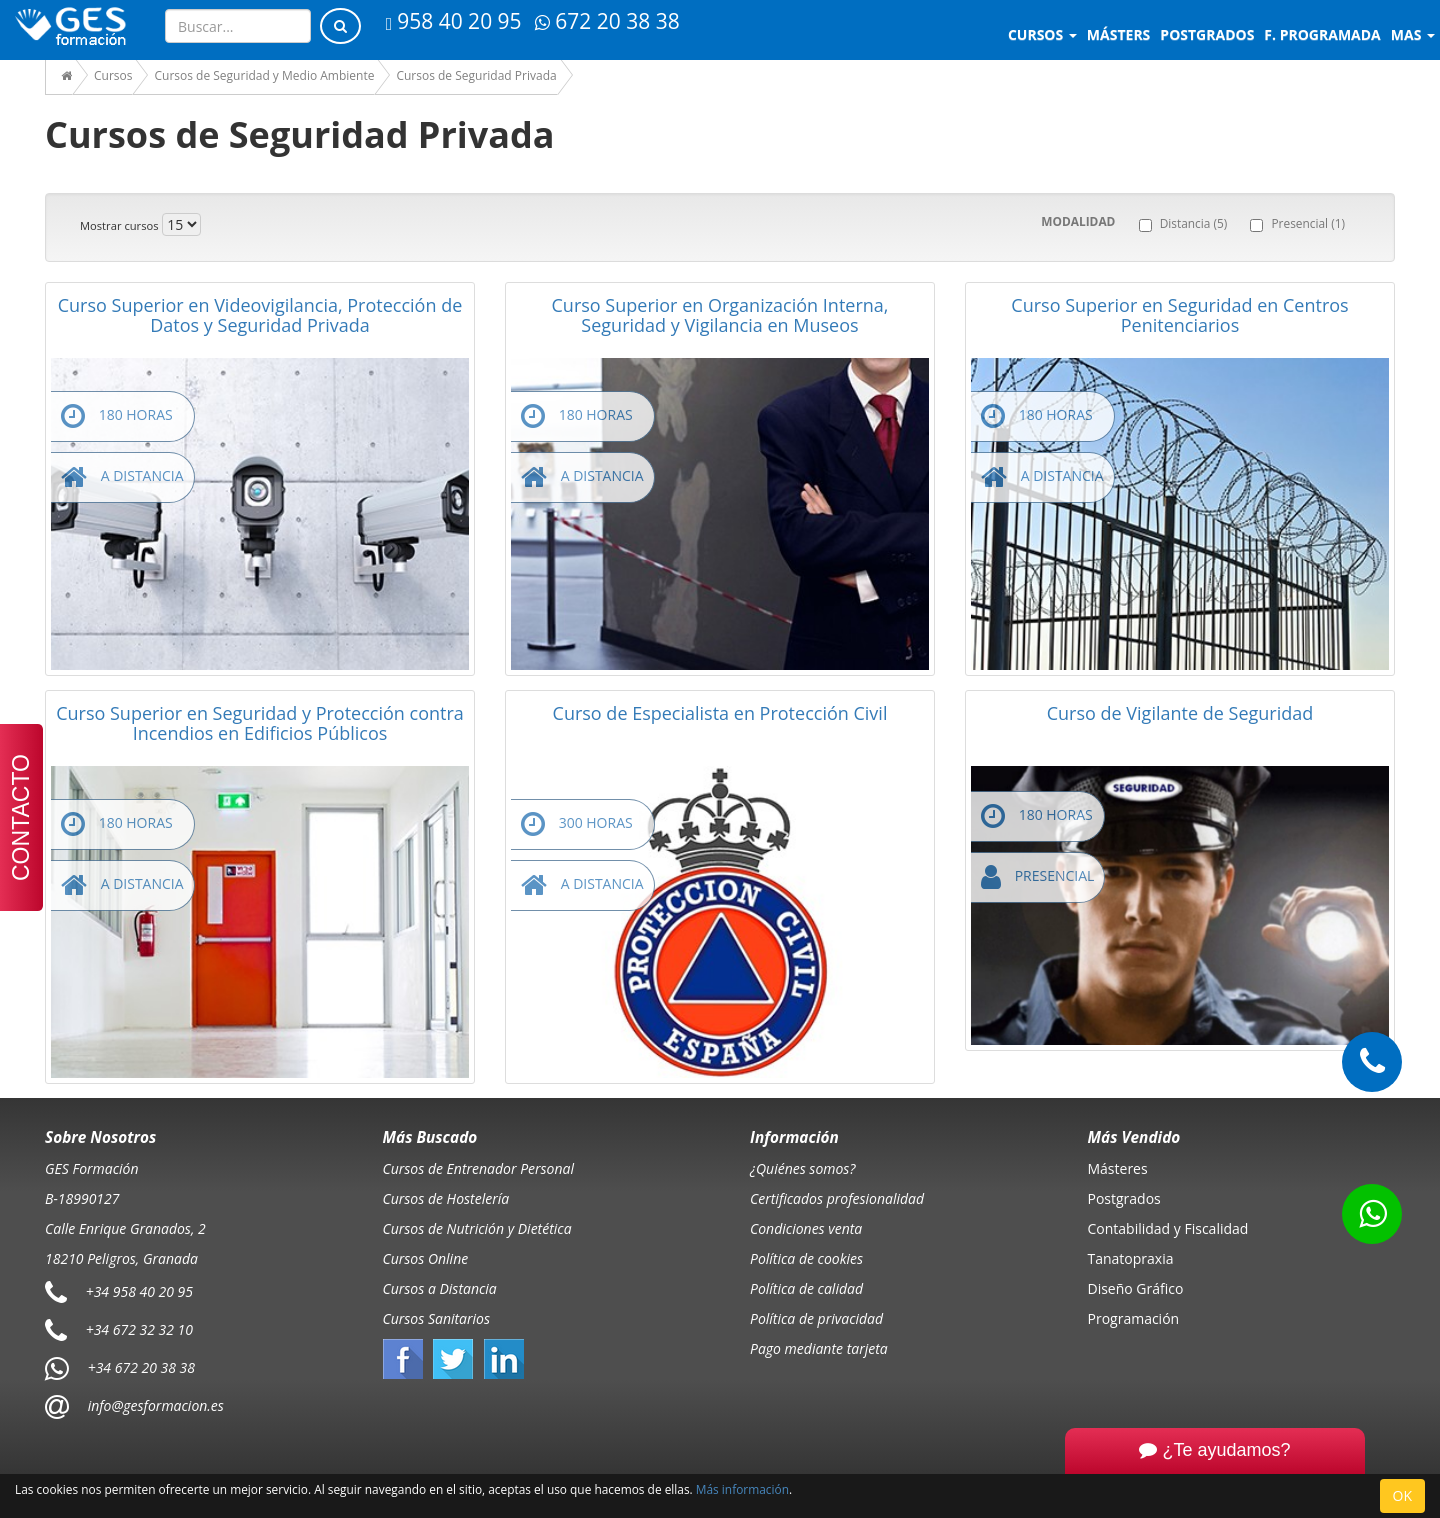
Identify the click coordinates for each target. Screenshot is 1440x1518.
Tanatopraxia (1131, 1258)
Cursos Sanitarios (437, 1318)
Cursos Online (426, 1258)
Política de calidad (806, 1288)
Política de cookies (806, 1258)
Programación (1134, 1318)
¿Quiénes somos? (802, 1168)
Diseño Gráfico (1136, 1288)
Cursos (1042, 34)
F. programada (1322, 34)
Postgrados (1124, 1198)
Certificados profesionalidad (837, 1198)
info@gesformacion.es (154, 1405)
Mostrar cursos (119, 225)
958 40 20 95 (454, 21)
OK (1402, 1495)
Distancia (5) (1194, 223)
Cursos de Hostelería (446, 1198)
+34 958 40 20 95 (139, 1291)
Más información (742, 1489)
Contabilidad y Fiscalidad (1168, 1228)
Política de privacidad (816, 1318)
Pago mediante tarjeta (819, 1348)
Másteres (1118, 1168)
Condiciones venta (806, 1228)
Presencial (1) (1308, 223)
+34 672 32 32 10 (139, 1329)
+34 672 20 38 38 (141, 1367)
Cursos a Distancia (440, 1288)
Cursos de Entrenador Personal (479, 1168)
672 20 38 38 (607, 21)
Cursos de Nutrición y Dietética (477, 1228)
